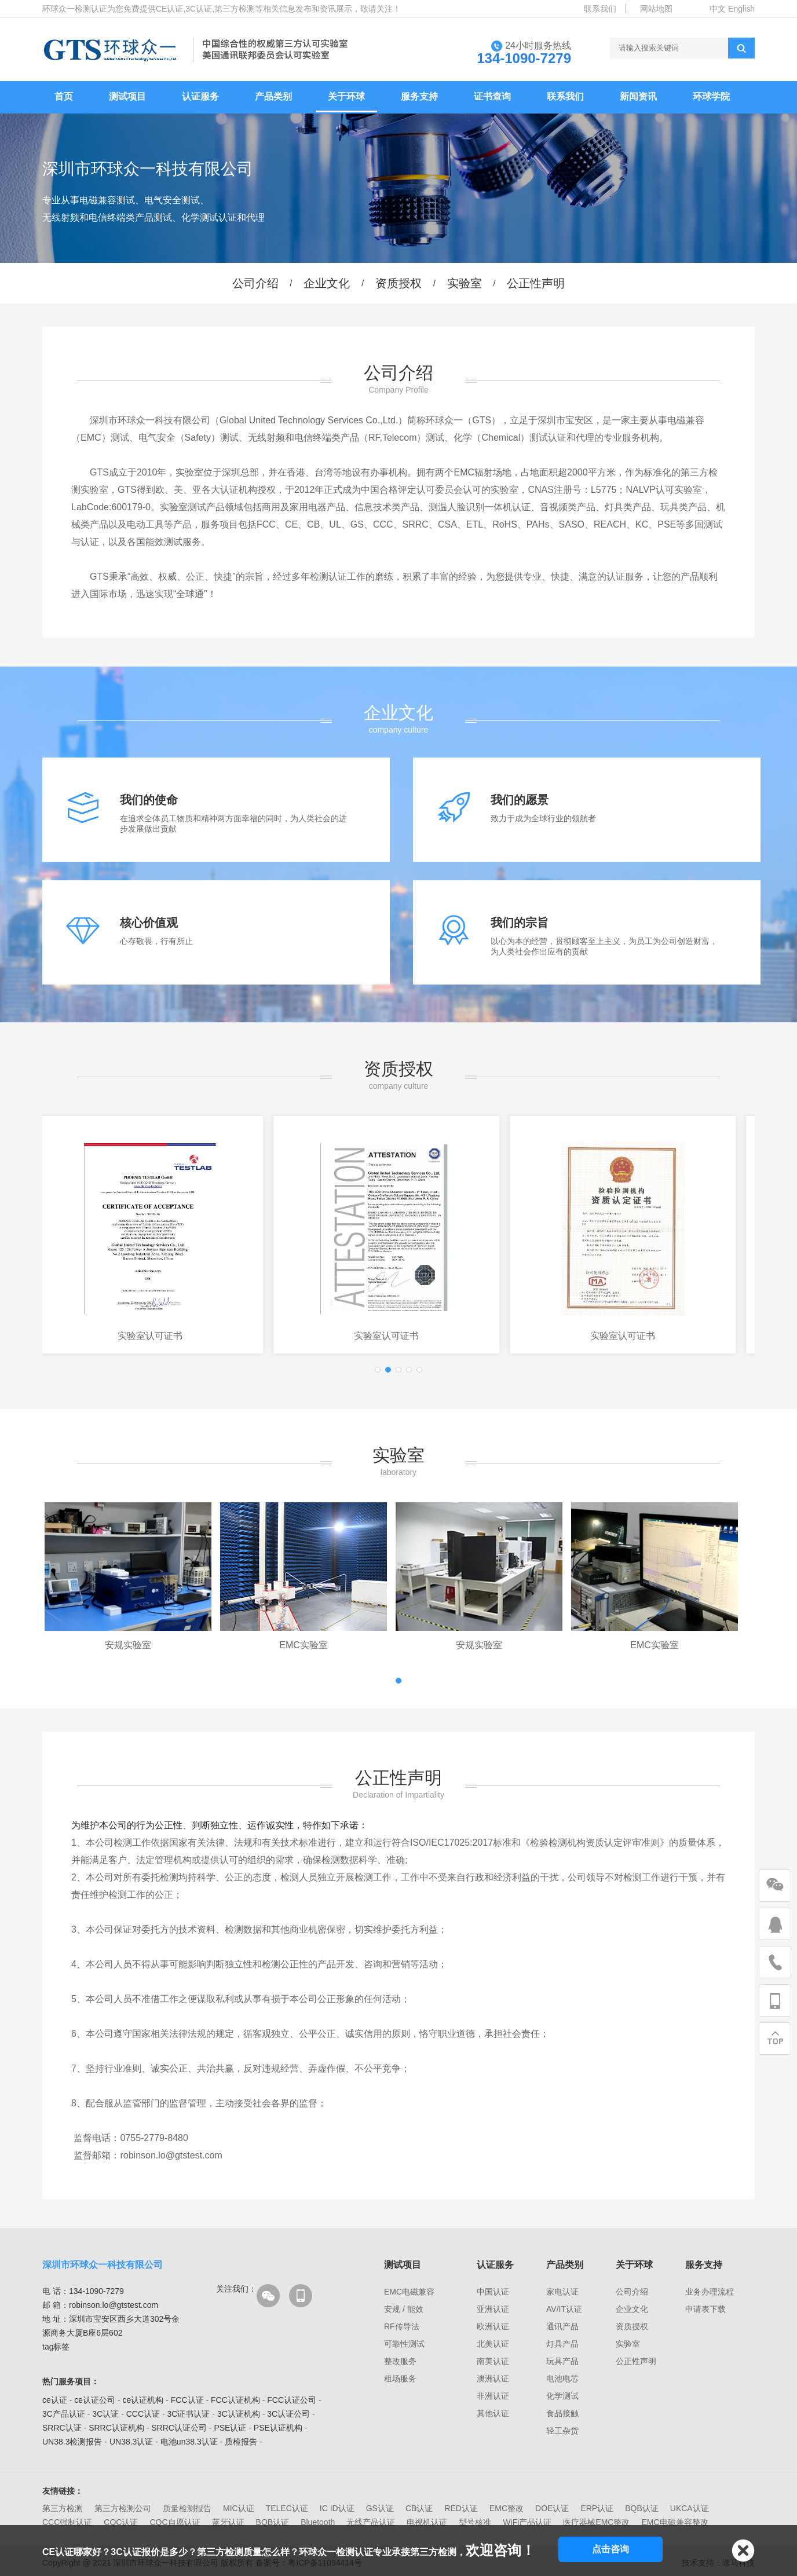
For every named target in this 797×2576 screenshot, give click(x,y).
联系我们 (600, 8)
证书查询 (492, 96)
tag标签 (56, 2346)
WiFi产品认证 (527, 2522)
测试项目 (127, 96)
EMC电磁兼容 (409, 2291)
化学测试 (562, 2396)
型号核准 (475, 2522)
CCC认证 (143, 2413)
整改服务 (400, 2361)
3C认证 (105, 2413)
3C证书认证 (188, 2413)
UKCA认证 (689, 2508)
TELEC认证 (287, 2508)
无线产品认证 (370, 2522)
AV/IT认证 (564, 2309)
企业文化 (327, 283)
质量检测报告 (187, 2508)
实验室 (464, 283)
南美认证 (493, 2361)
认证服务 (200, 96)
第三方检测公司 (122, 2508)
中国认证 (493, 2291)
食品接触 (562, 2413)
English (741, 8)
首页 (63, 96)
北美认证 (493, 2343)
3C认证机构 (238, 2413)
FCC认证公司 (291, 2400)
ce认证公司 (94, 2400)
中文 (718, 8)
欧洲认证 (493, 2326)
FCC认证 (187, 2400)
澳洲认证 (493, 2378)
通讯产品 (562, 2326)
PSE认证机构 (278, 2427)
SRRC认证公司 (179, 2427)
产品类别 (273, 96)
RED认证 (461, 2508)
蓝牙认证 (228, 2522)
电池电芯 (562, 2378)
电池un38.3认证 (189, 2441)
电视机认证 (427, 2522)
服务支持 (419, 96)
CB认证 (419, 2508)
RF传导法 (401, 2326)
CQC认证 (121, 2522)
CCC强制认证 (67, 2522)
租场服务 (400, 2378)
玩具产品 (562, 2361)
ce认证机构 (143, 2400)
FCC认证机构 (235, 2400)
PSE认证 (230, 2427)
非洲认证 (493, 2396)
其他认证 (493, 2413)
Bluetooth (318, 2522)
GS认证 (380, 2508)
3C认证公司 (288, 2413)
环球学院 (711, 96)
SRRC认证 (62, 2427)
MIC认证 (238, 2508)
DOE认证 (552, 2508)
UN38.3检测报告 (72, 2441)
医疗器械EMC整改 (596, 2522)
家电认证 (562, 2291)
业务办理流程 (709, 2291)
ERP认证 (596, 2508)
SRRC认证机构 (116, 2427)
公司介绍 (255, 283)
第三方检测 (62, 2508)
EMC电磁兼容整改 (674, 2522)
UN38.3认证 (131, 2441)
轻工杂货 (562, 2430)
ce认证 (54, 2400)
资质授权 (398, 283)
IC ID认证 (337, 2508)
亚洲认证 (493, 2309)
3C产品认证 (63, 2413)
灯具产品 (562, 2343)
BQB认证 (642, 2508)
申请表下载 (705, 2309)
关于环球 (346, 96)
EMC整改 (506, 2508)
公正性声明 (536, 283)
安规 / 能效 (403, 2309)
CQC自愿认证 (174, 2522)
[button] (378, 1370)
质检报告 (241, 2441)
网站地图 (656, 8)
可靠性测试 (404, 2343)
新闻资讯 (638, 96)
